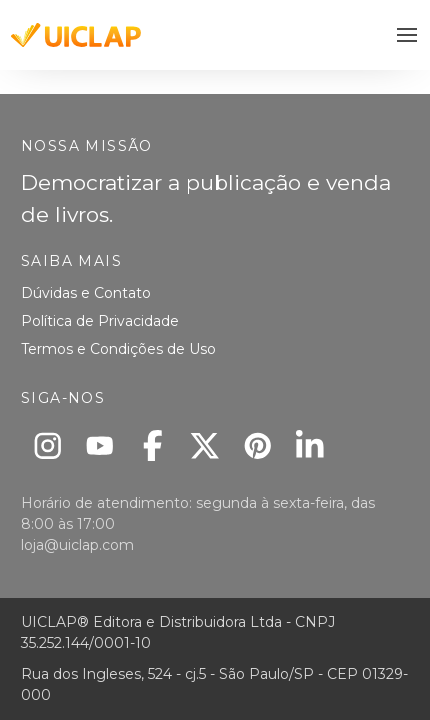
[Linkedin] (310, 445)
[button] (407, 35)
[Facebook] (152, 445)
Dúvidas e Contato (86, 293)
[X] (205, 445)
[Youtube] (100, 445)
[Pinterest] (257, 445)
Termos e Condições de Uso (118, 349)
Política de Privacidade (100, 321)
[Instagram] (47, 445)
